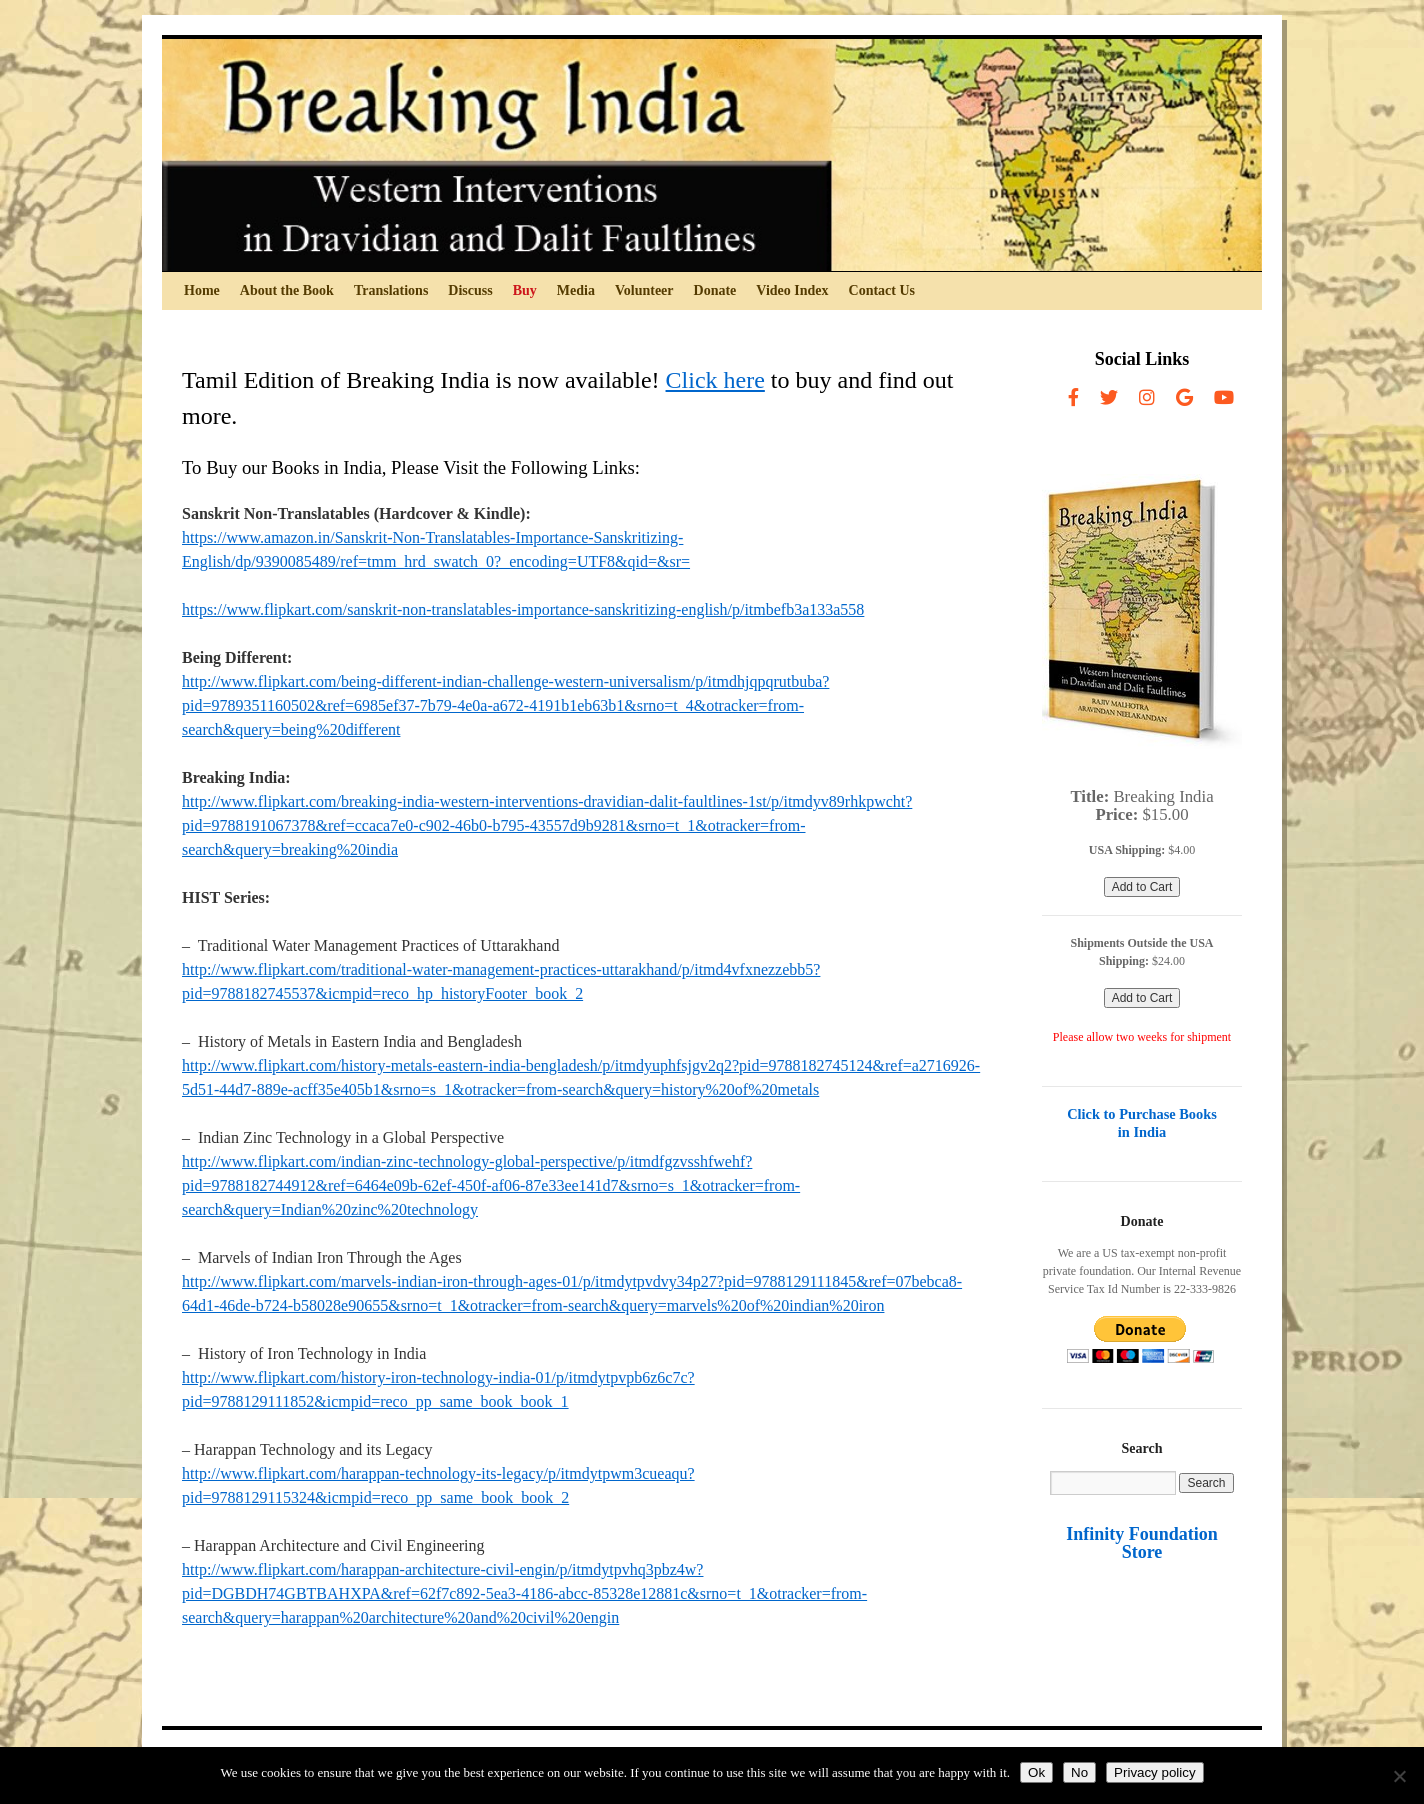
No (1079, 1772)
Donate (715, 290)
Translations (391, 290)
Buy (525, 290)
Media (576, 290)
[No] (1399, 1776)
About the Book (287, 290)
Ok (1036, 1772)
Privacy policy (1154, 1772)
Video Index (792, 290)
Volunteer (644, 290)
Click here (715, 380)
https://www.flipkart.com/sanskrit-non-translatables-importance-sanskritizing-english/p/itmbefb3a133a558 (523, 609)
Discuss (470, 290)
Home (202, 290)
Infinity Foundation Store (1142, 1543)
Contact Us (882, 290)
